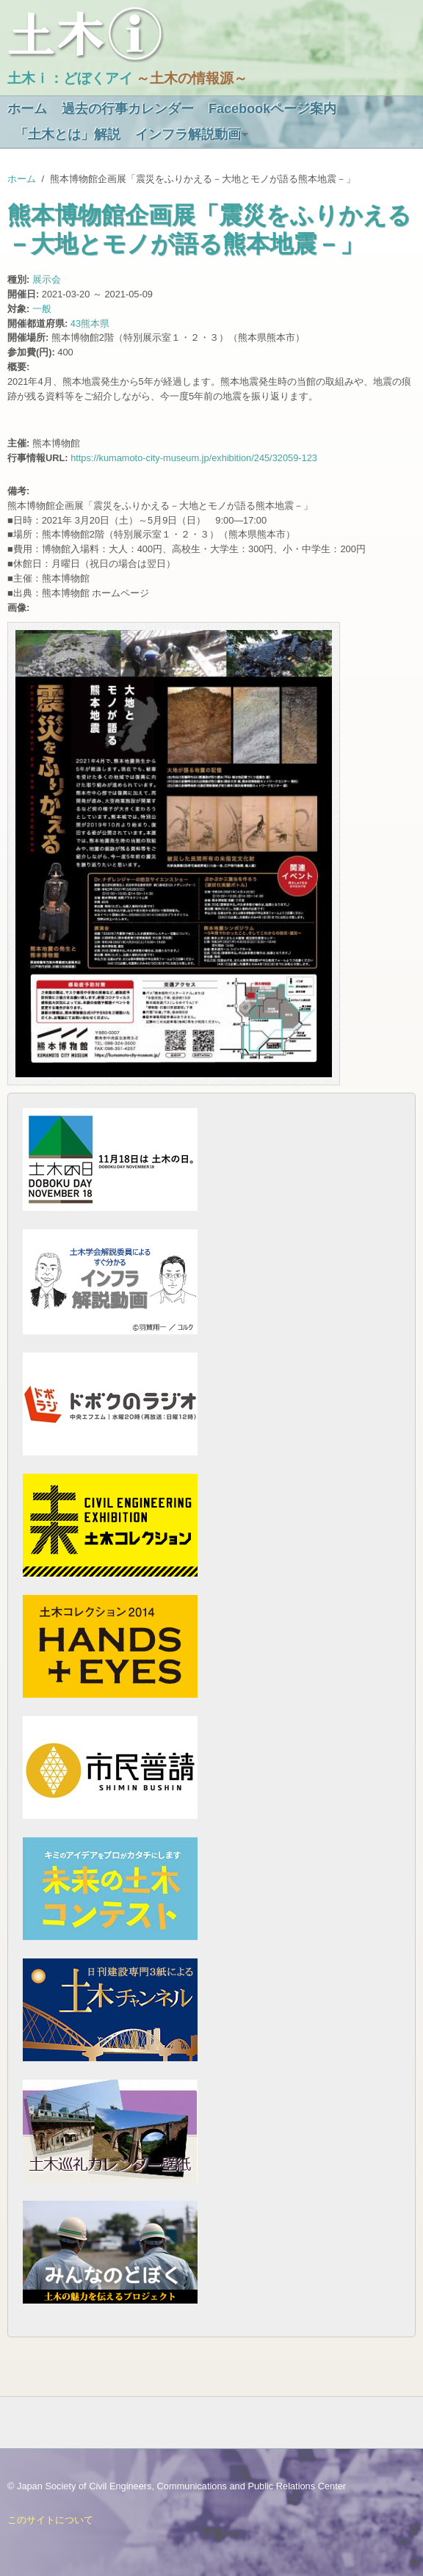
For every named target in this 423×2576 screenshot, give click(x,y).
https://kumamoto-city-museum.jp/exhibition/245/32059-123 (193, 457)
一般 (41, 308)
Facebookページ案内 (272, 108)
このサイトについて (50, 2519)
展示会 (46, 279)
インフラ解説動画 (188, 134)
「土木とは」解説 (67, 134)
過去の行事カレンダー (128, 108)
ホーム (27, 108)
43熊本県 (89, 323)
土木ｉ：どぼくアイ (70, 78)
